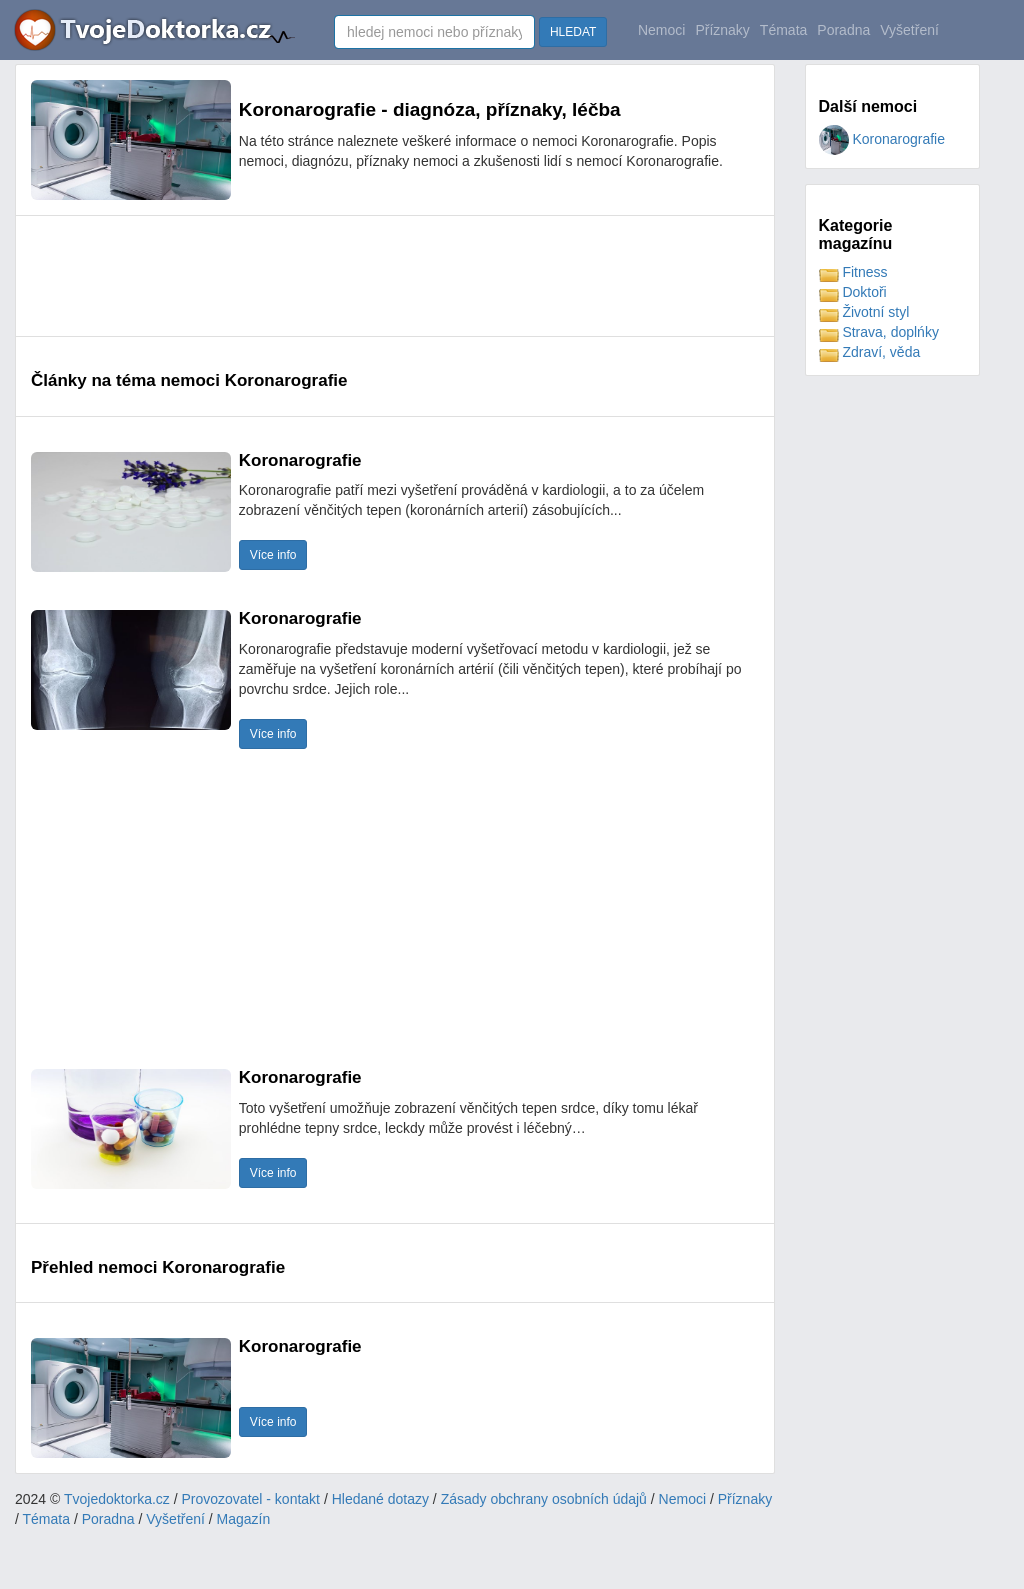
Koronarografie (882, 139)
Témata (783, 30)
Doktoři (853, 292)
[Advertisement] (395, 276)
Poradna (843, 30)
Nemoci (661, 30)
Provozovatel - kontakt (251, 1499)
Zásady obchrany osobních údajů (544, 1499)
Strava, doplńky (879, 332)
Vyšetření (909, 30)
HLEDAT (573, 32)
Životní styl (864, 312)
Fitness (853, 272)
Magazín (244, 1519)
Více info (273, 555)
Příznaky (722, 30)
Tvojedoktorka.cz (117, 1499)
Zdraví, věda (870, 352)
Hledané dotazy (380, 1499)
